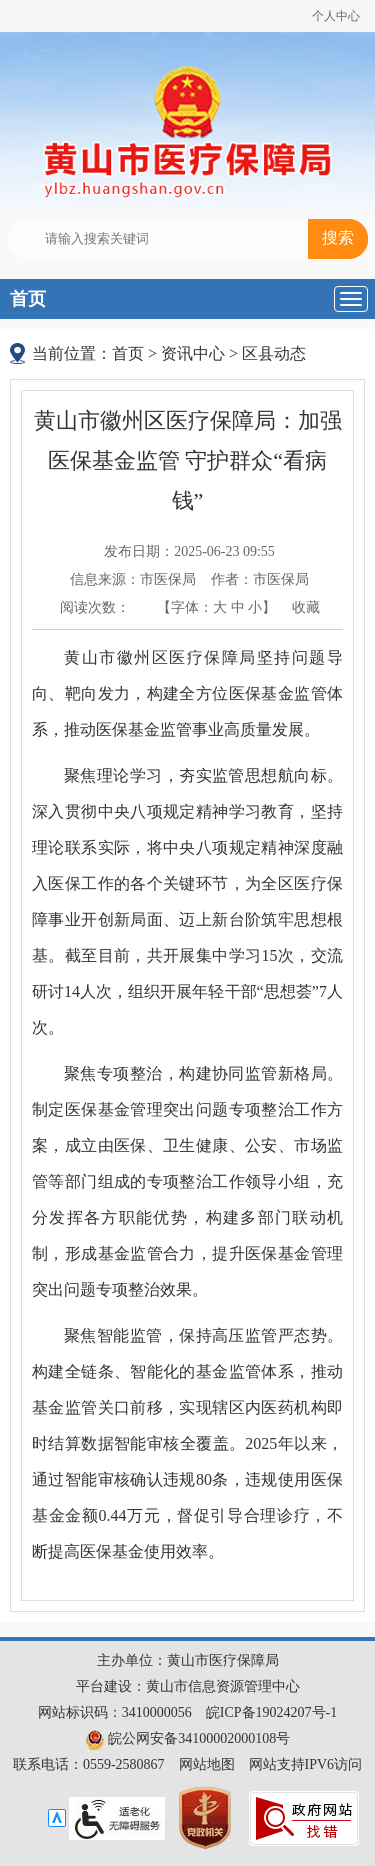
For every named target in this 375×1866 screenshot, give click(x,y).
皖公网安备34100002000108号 (188, 1738)
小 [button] (255, 607)
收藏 (306, 607)
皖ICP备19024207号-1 (271, 1712)
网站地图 (207, 1764)
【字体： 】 (216, 607)
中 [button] (238, 607)
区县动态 (274, 353)
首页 (28, 299)
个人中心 (336, 16)
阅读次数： (95, 607)
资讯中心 (193, 353)
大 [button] (220, 607)
